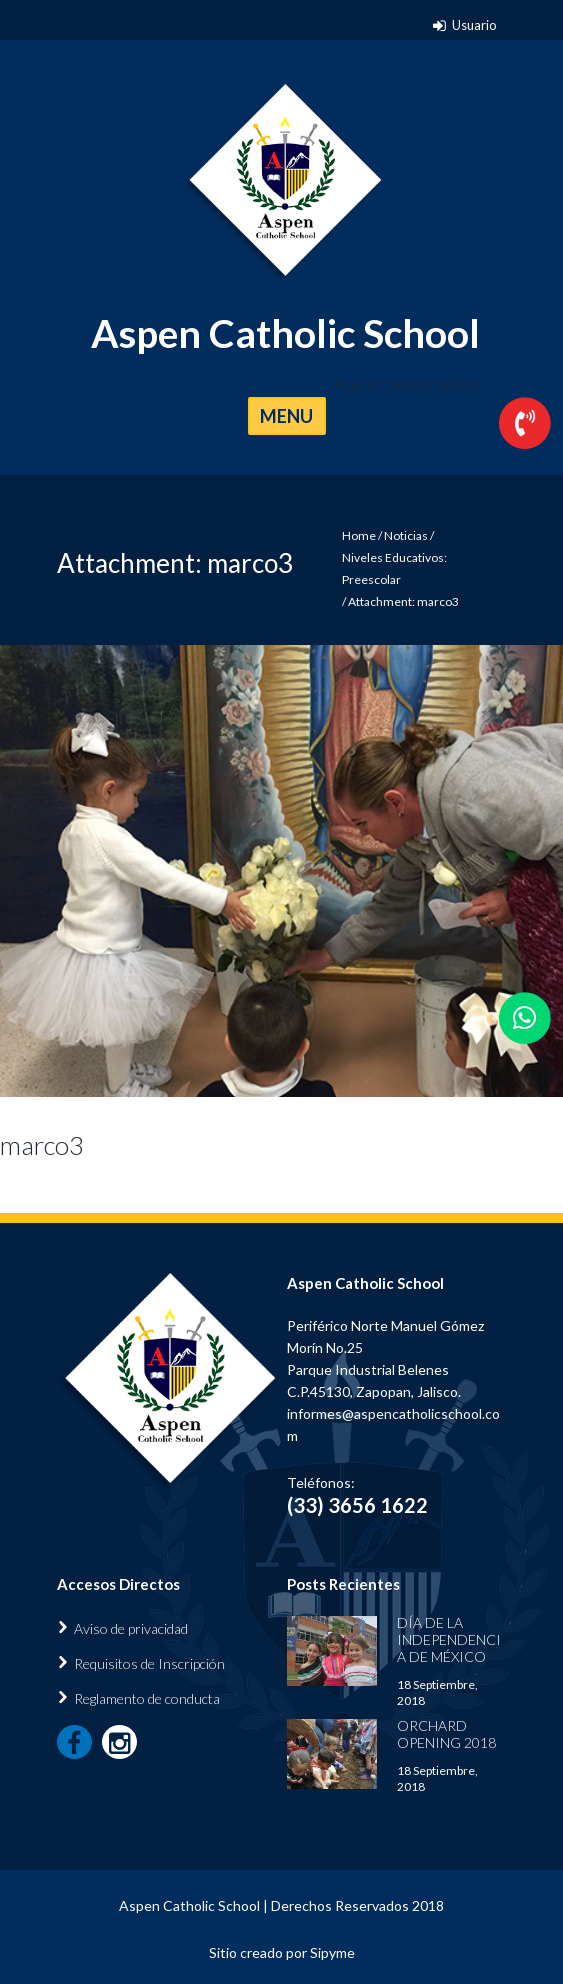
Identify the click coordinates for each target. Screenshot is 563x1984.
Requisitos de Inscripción (149, 1663)
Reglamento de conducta (147, 1698)
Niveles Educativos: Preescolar (394, 568)
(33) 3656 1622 (357, 1505)
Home (359, 535)
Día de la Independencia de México (449, 1639)
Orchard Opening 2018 (446, 1734)
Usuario (474, 25)
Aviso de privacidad (131, 1628)
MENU (286, 416)
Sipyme (332, 1952)
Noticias (406, 535)
